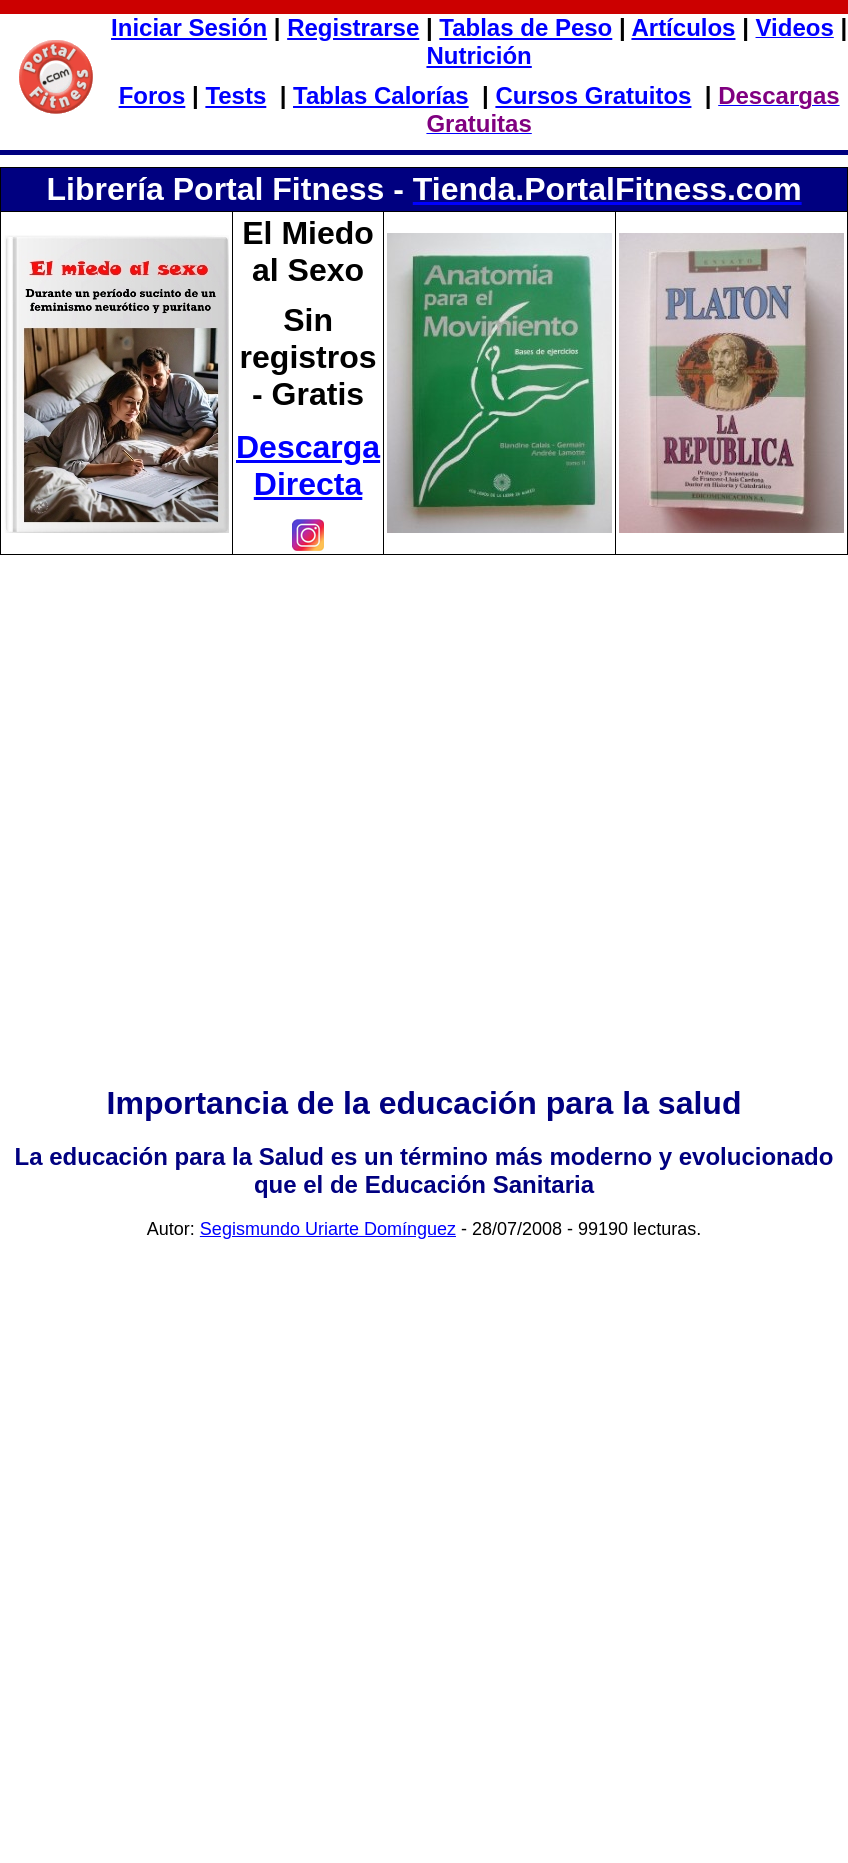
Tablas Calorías (381, 95)
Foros (152, 95)
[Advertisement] (424, 847)
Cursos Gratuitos (593, 95)
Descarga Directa (308, 465)
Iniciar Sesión (189, 27)
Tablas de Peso (525, 27)
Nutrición (478, 55)
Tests (235, 95)
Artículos (683, 27)
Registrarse (353, 27)
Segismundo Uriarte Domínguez (328, 1229)
